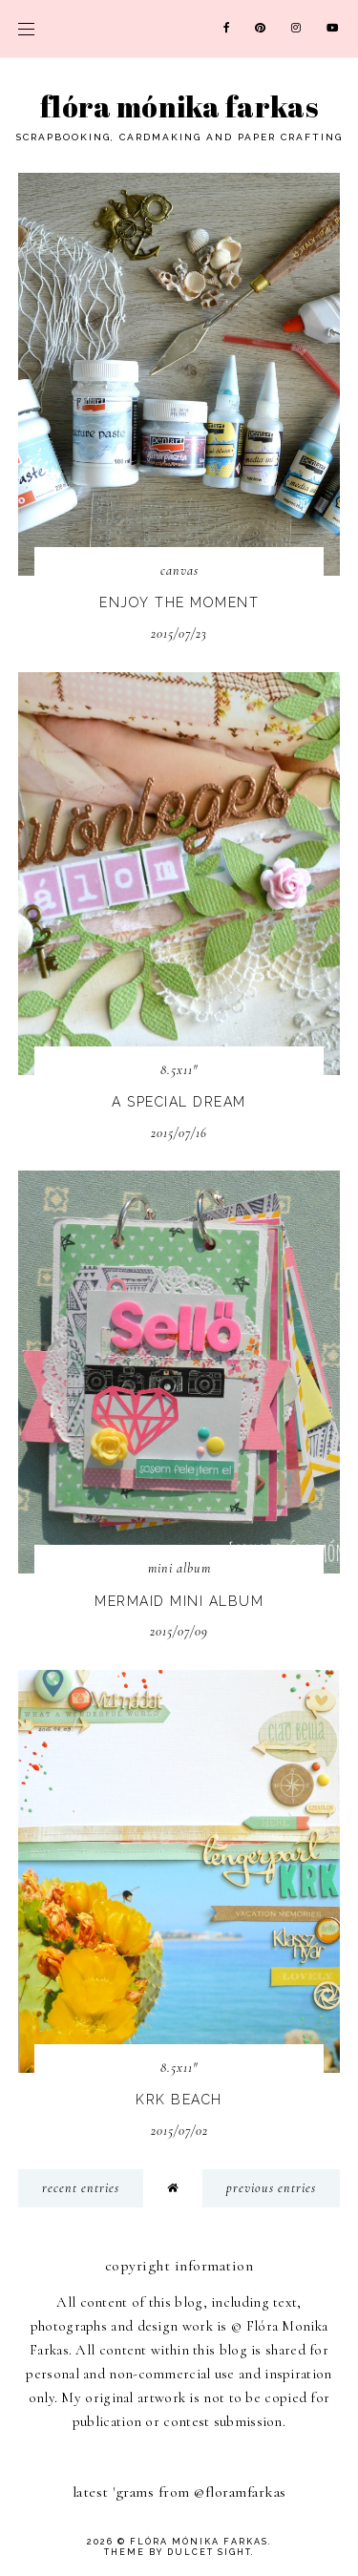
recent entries (80, 2188)
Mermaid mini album (179, 1601)
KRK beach (179, 2099)
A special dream (179, 1101)
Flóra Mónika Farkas (179, 106)
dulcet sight (209, 2552)
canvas (179, 570)
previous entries (271, 2188)
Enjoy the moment (179, 602)
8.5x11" (179, 1070)
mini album (179, 1568)
